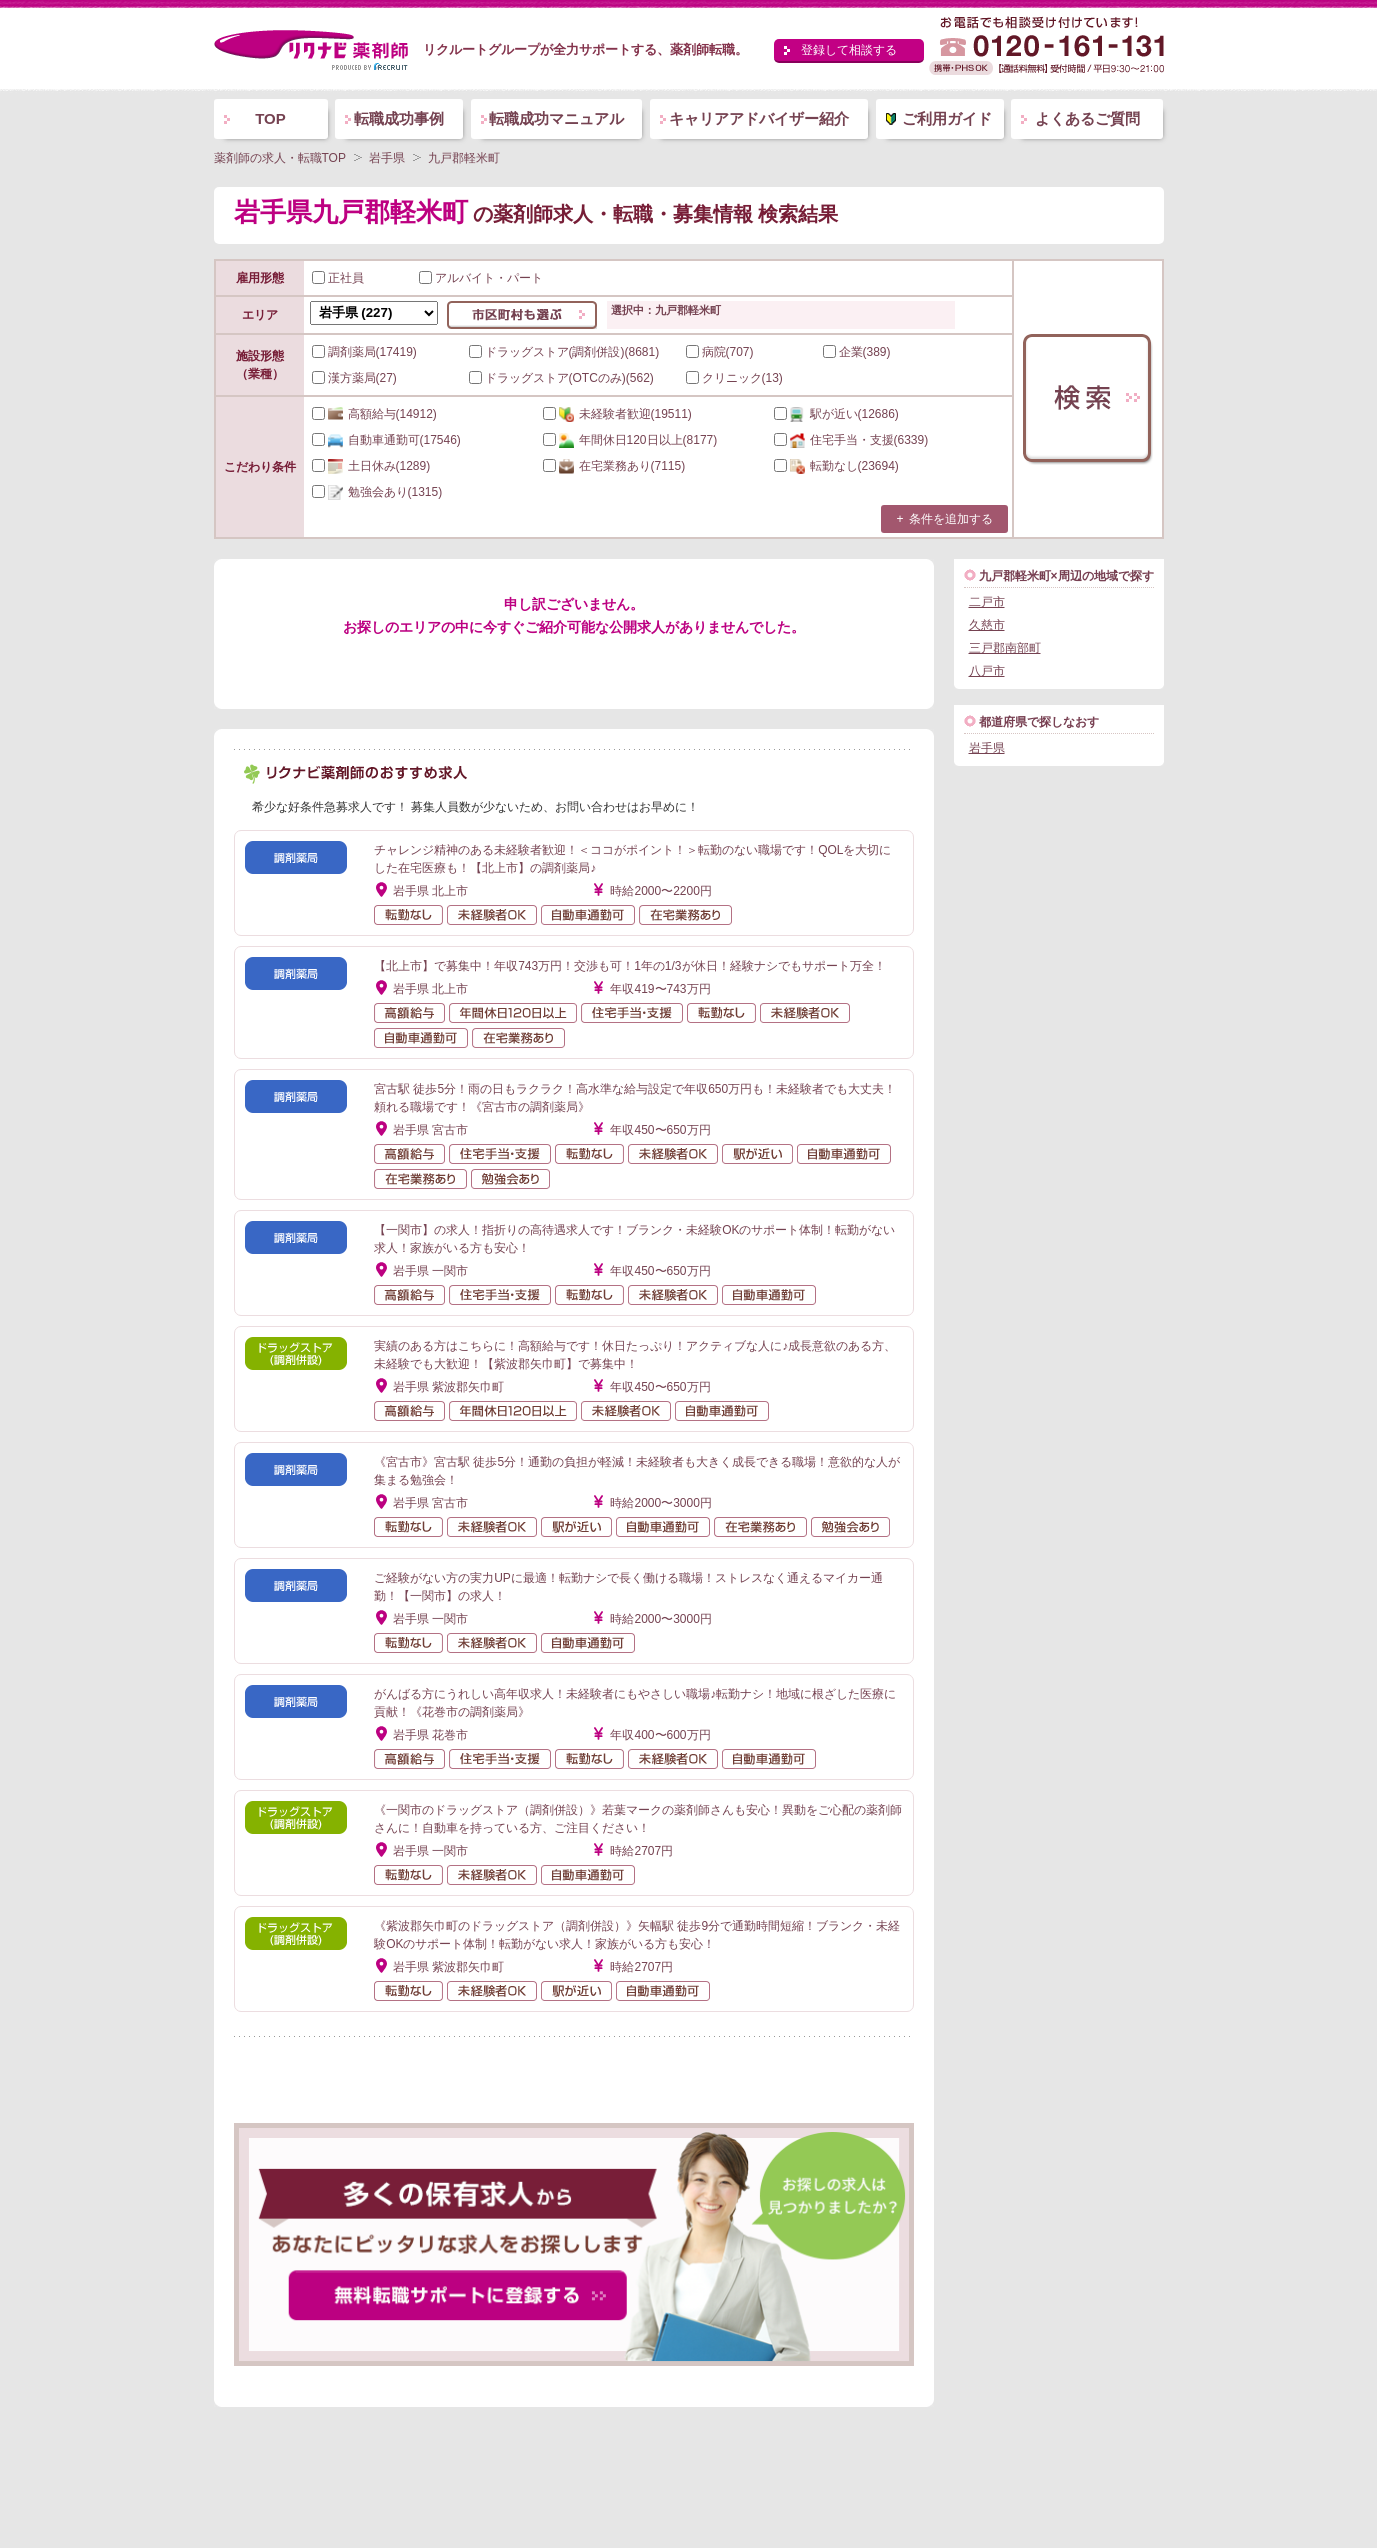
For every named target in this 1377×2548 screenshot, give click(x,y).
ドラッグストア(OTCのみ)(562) (561, 378)
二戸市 (987, 602)
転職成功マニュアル (556, 118)
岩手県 (987, 748)
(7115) (614, 466)
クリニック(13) (734, 378)
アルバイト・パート (481, 278)
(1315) (377, 492)
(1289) (371, 466)
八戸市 (987, 671)
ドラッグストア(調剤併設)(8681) (564, 352)
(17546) (386, 440)
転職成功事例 (399, 118)
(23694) (836, 466)
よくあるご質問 (1087, 118)
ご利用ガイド (947, 118)
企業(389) (857, 352)
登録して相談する (849, 50)
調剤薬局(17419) (364, 352)
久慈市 (987, 625)
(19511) (617, 414)
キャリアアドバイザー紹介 (759, 118)
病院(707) (720, 352)
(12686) (836, 414)
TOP (270, 118)
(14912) (374, 414)
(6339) (851, 440)
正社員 (338, 278)
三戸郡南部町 (1005, 648)
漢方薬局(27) (354, 378)
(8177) (630, 440)
